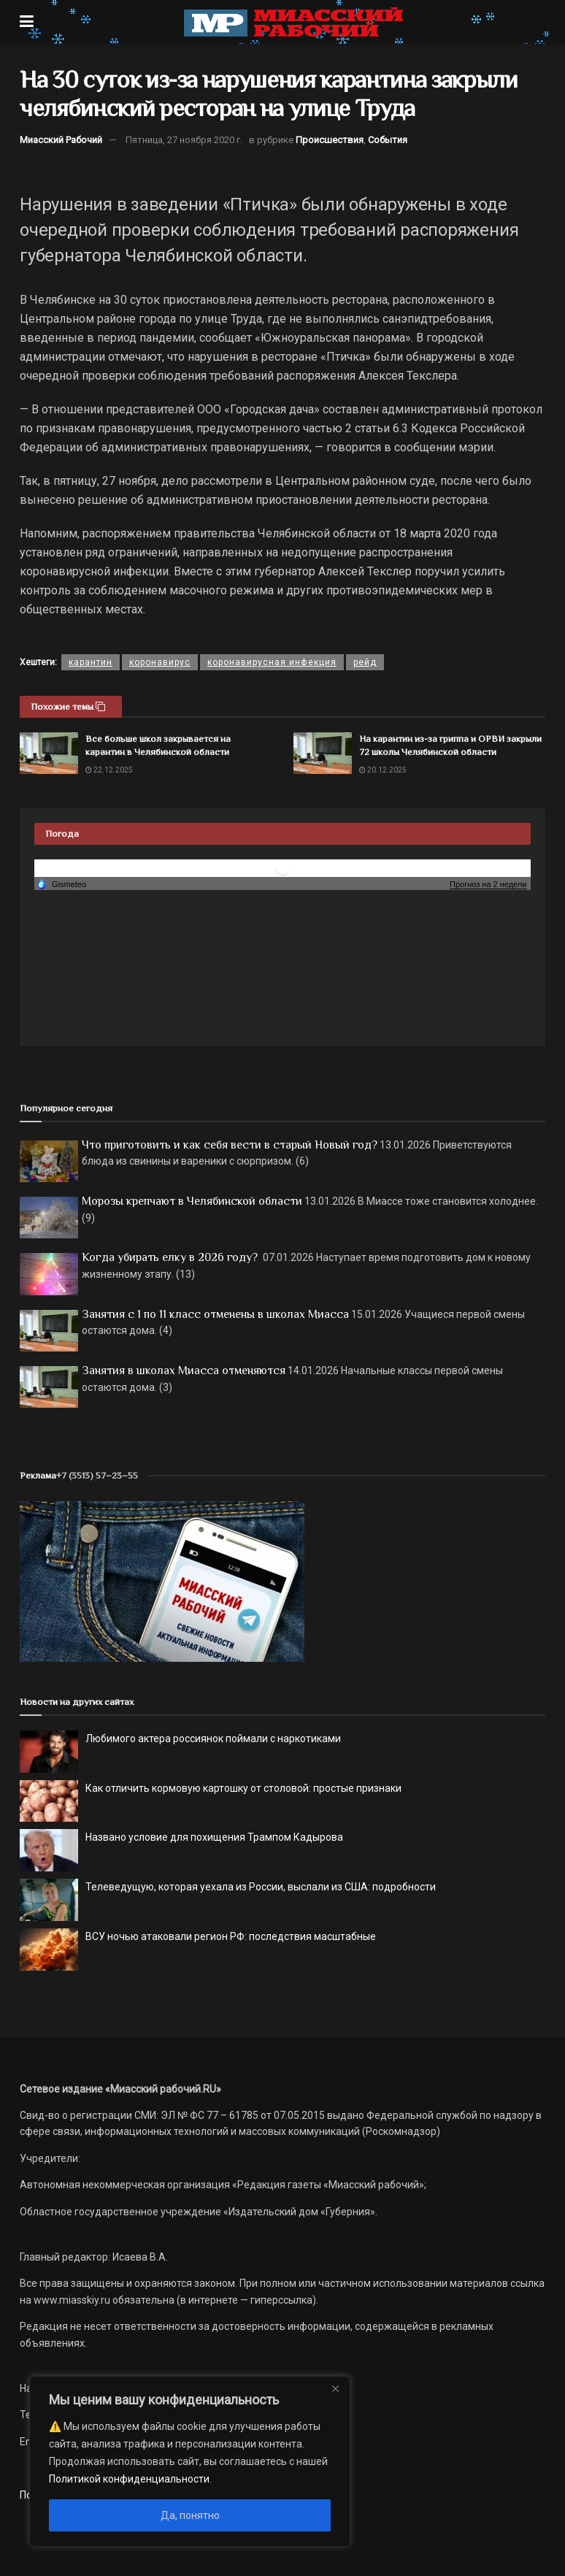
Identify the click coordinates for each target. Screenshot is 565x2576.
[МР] (162, 1581)
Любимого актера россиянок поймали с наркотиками (213, 1738)
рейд (365, 662)
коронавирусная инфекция (272, 662)
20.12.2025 (383, 770)
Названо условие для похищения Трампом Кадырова (214, 1837)
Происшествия (330, 139)
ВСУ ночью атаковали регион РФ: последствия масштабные (230, 1936)
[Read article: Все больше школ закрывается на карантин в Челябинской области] (49, 753)
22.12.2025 (109, 770)
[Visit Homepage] (293, 22)
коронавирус (160, 662)
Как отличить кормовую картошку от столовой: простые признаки (243, 1788)
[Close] (335, 2388)
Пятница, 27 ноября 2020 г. (184, 139)
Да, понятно (190, 2515)
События (387, 139)
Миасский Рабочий (61, 139)
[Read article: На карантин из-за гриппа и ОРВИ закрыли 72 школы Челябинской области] (322, 753)
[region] (189, 2461)
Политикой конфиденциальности (129, 2479)
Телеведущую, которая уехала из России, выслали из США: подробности (260, 1887)
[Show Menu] (27, 22)
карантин (90, 662)
